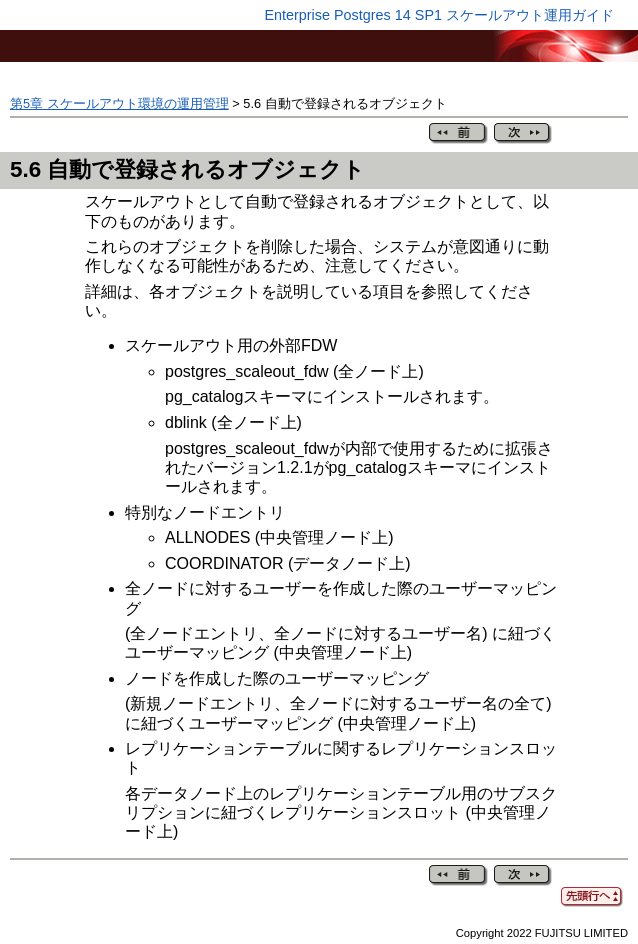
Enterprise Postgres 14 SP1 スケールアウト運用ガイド (439, 15)
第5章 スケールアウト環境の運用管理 (119, 103)
